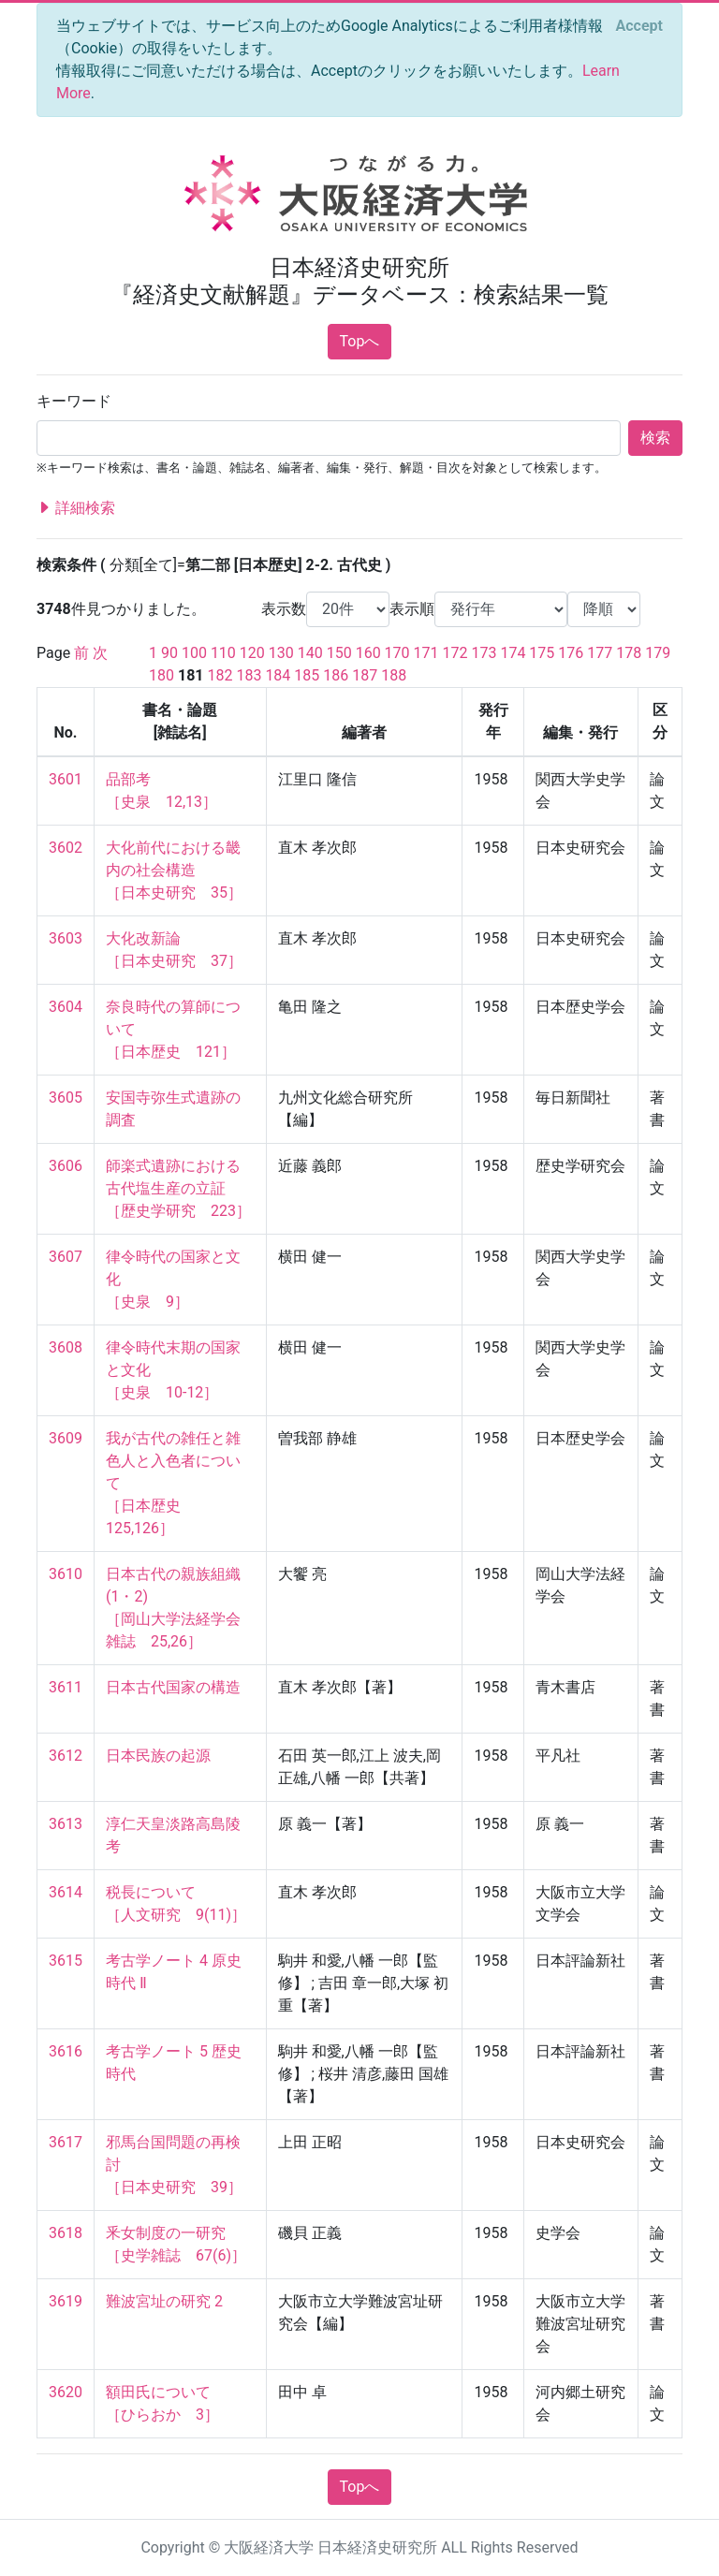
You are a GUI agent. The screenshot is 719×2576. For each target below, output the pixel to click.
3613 (65, 1824)
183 (248, 675)
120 (252, 653)
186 (335, 675)
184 (277, 675)
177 (599, 653)
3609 (65, 1438)
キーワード (74, 401)
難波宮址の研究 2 (164, 2301)
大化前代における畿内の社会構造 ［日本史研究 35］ (174, 870)
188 (393, 675)
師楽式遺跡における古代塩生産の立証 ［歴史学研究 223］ (178, 1188)
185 (306, 675)
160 (368, 653)
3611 (65, 1687)
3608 (65, 1347)
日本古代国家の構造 (173, 1687)
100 (194, 653)
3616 (65, 2051)
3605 (65, 1097)
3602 (65, 847)
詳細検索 (76, 508)
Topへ (360, 341)
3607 (65, 1257)
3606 (65, 1166)
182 (219, 675)
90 (169, 653)
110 (223, 653)
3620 (65, 2392)
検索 (655, 437)
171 (426, 653)
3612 (65, 1755)
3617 (65, 2142)
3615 (65, 1960)
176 (570, 653)
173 (483, 653)
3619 (65, 2301)
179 (657, 653)
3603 (65, 938)
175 (541, 653)
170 (397, 653)
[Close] (639, 26)
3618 (65, 2233)
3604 (65, 1007)
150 (339, 653)
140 (310, 653)
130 (281, 653)
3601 (65, 779)
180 (161, 675)
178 (628, 653)
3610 (65, 1574)
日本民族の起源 (158, 1755)
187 (364, 675)
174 (512, 653)
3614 (65, 1892)
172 (455, 653)
